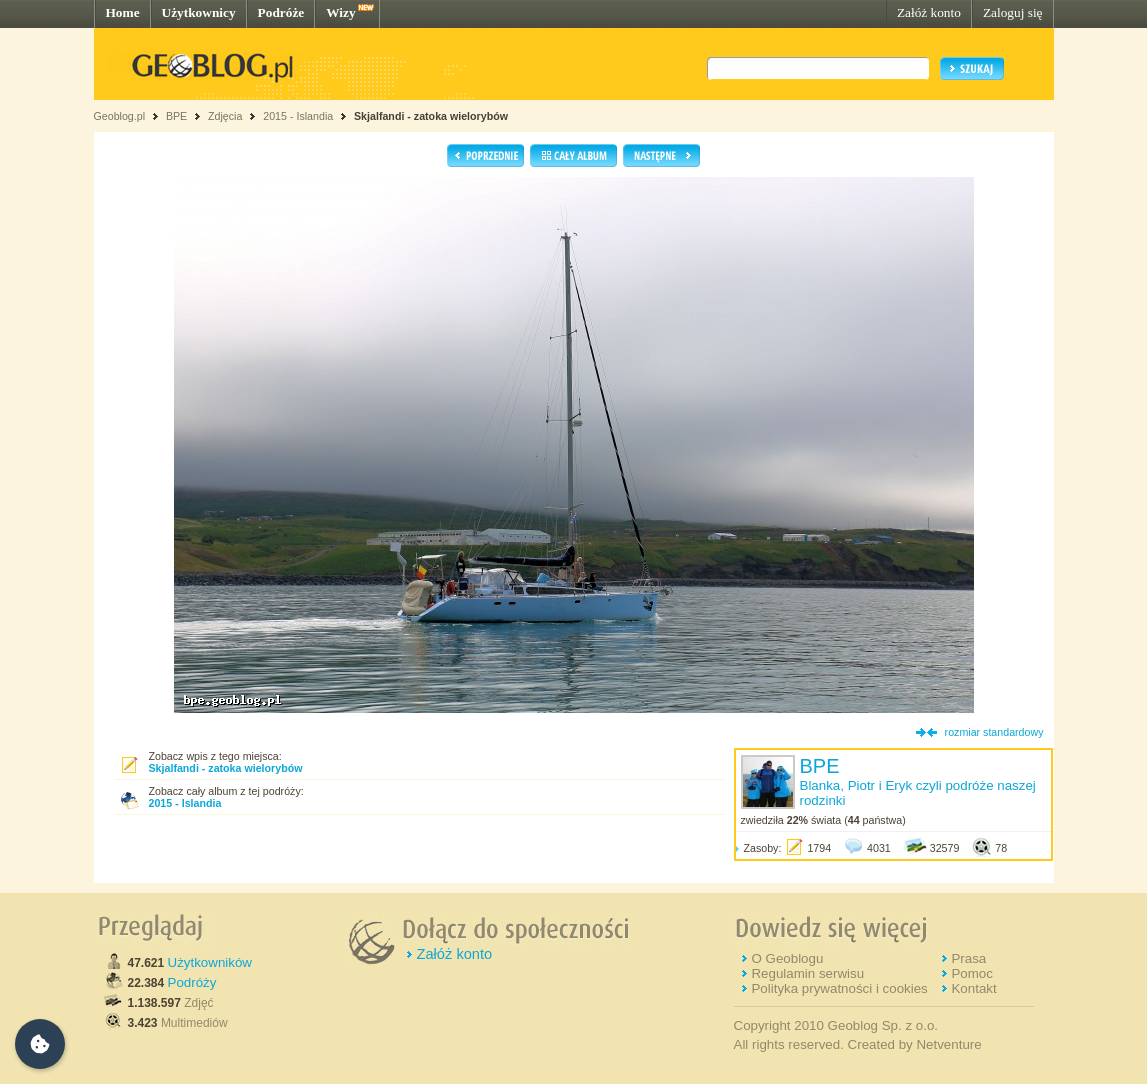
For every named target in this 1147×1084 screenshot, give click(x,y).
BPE (176, 116)
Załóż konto (929, 12)
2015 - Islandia (298, 116)
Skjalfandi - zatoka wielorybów (431, 116)
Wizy (340, 12)
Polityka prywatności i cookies (839, 988)
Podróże (281, 12)
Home (123, 12)
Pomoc (971, 973)
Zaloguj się (1013, 12)
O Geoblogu (787, 958)
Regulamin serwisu (807, 973)
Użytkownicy (199, 12)
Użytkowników (210, 962)
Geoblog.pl (120, 116)
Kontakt (973, 988)
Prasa (968, 958)
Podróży (192, 982)
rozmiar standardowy (994, 732)
